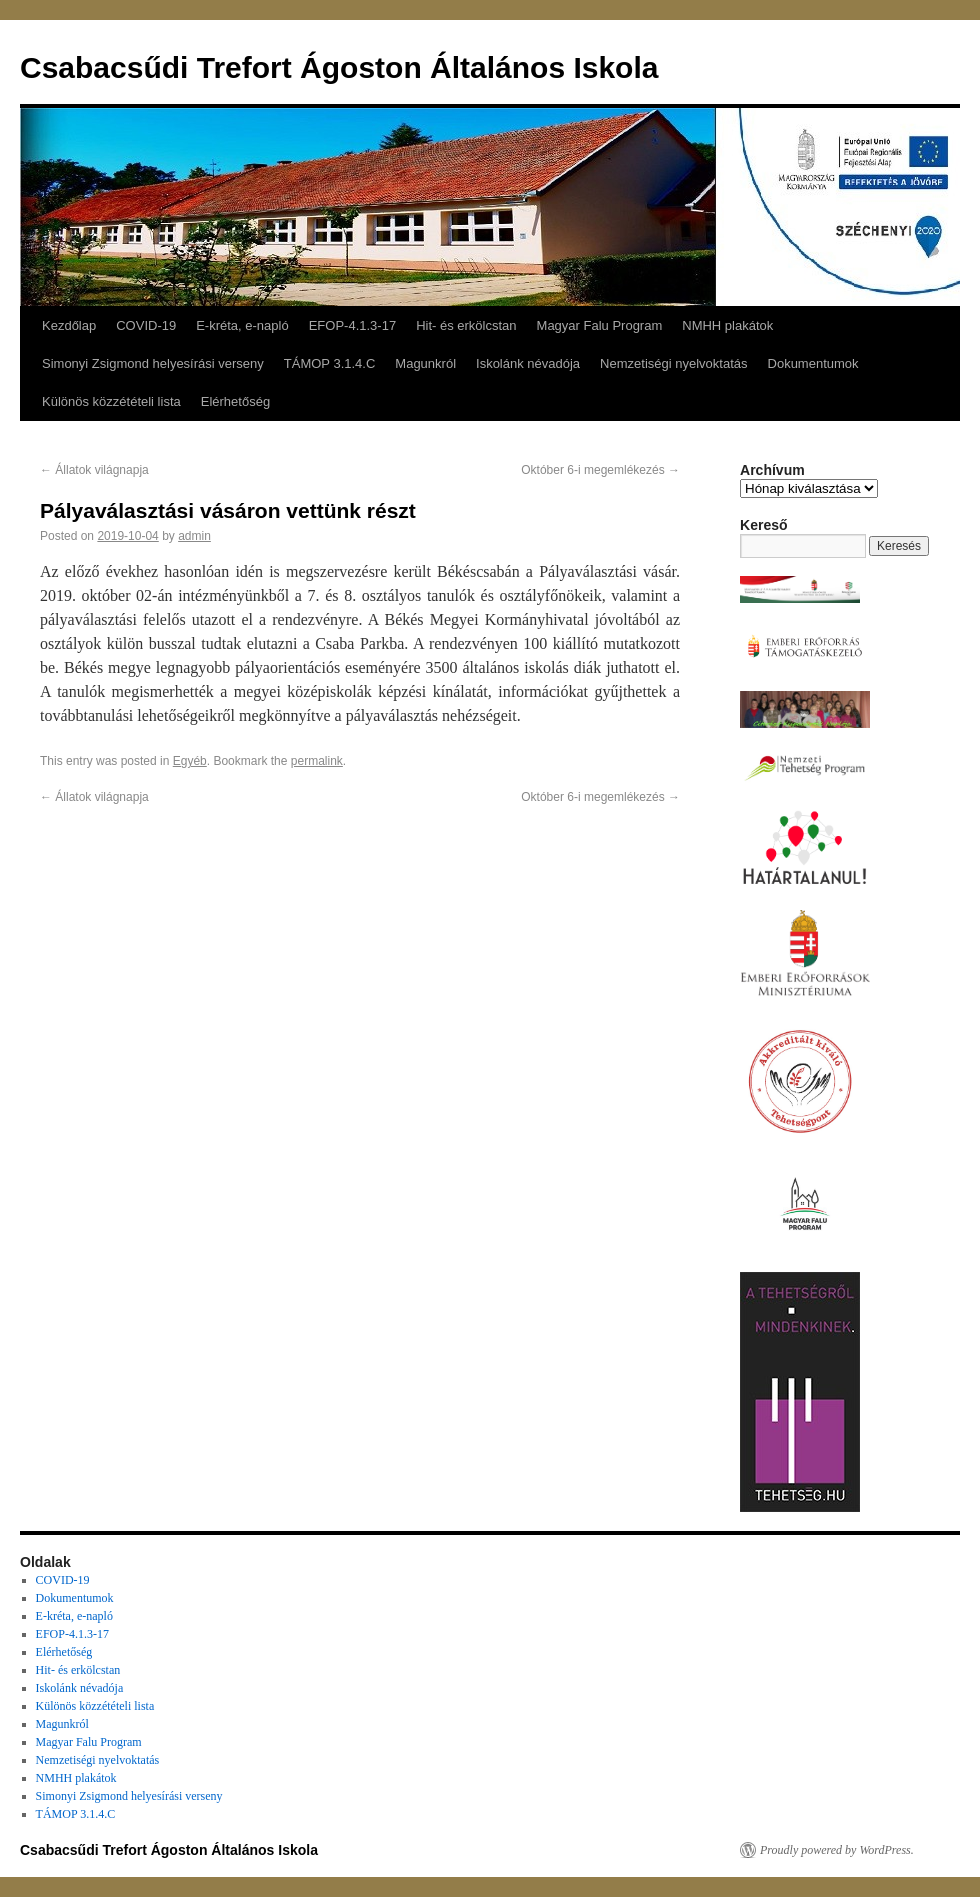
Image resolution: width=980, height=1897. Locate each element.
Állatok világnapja (94, 470)
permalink (317, 761)
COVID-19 (146, 325)
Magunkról (425, 363)
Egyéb (190, 761)
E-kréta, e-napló (242, 325)
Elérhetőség (235, 401)
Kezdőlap (69, 325)
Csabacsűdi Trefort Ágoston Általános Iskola (339, 67)
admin (194, 536)
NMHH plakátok (727, 325)
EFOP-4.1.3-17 (352, 325)
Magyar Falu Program (600, 325)
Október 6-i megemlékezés (600, 470)
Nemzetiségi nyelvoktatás (673, 363)
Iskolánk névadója (528, 363)
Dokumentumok (813, 363)
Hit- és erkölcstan (466, 325)
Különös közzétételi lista (111, 401)
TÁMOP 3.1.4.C (330, 363)
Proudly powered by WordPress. (837, 1850)
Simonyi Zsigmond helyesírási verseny (153, 363)
